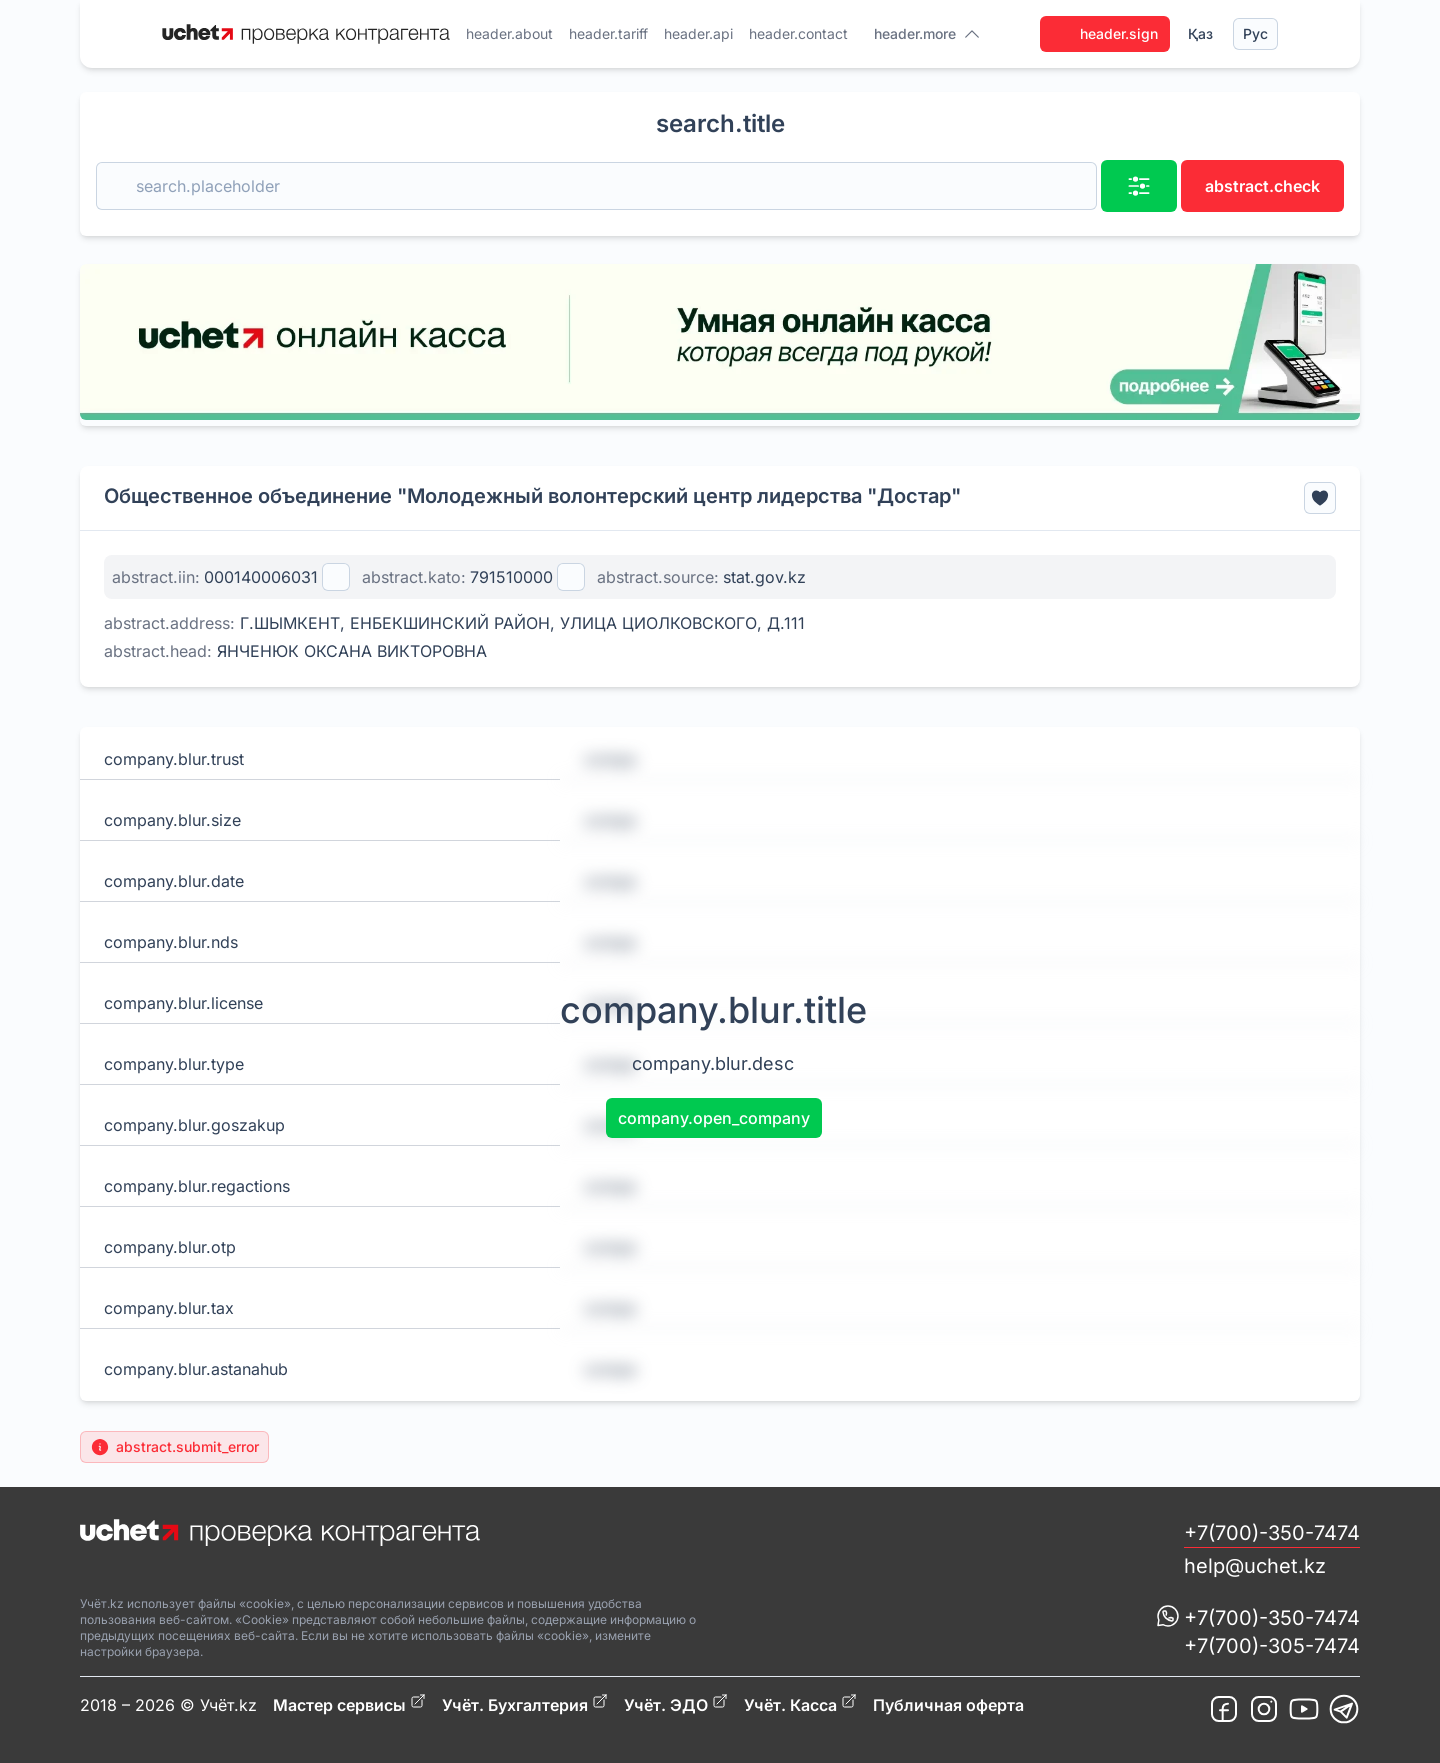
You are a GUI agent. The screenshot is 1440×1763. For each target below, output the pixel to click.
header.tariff (608, 33)
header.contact (798, 33)
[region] (720, 342)
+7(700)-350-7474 (1272, 1533)
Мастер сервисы (349, 1704)
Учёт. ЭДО (676, 1704)
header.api (698, 33)
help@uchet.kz (1255, 1566)
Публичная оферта (948, 1705)
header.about (509, 33)
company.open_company (714, 1118)
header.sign (1105, 34)
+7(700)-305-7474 (1272, 1646)
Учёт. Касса (800, 1704)
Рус (1255, 33)
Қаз (1200, 33)
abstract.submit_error (174, 1447)
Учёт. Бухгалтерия (525, 1704)
